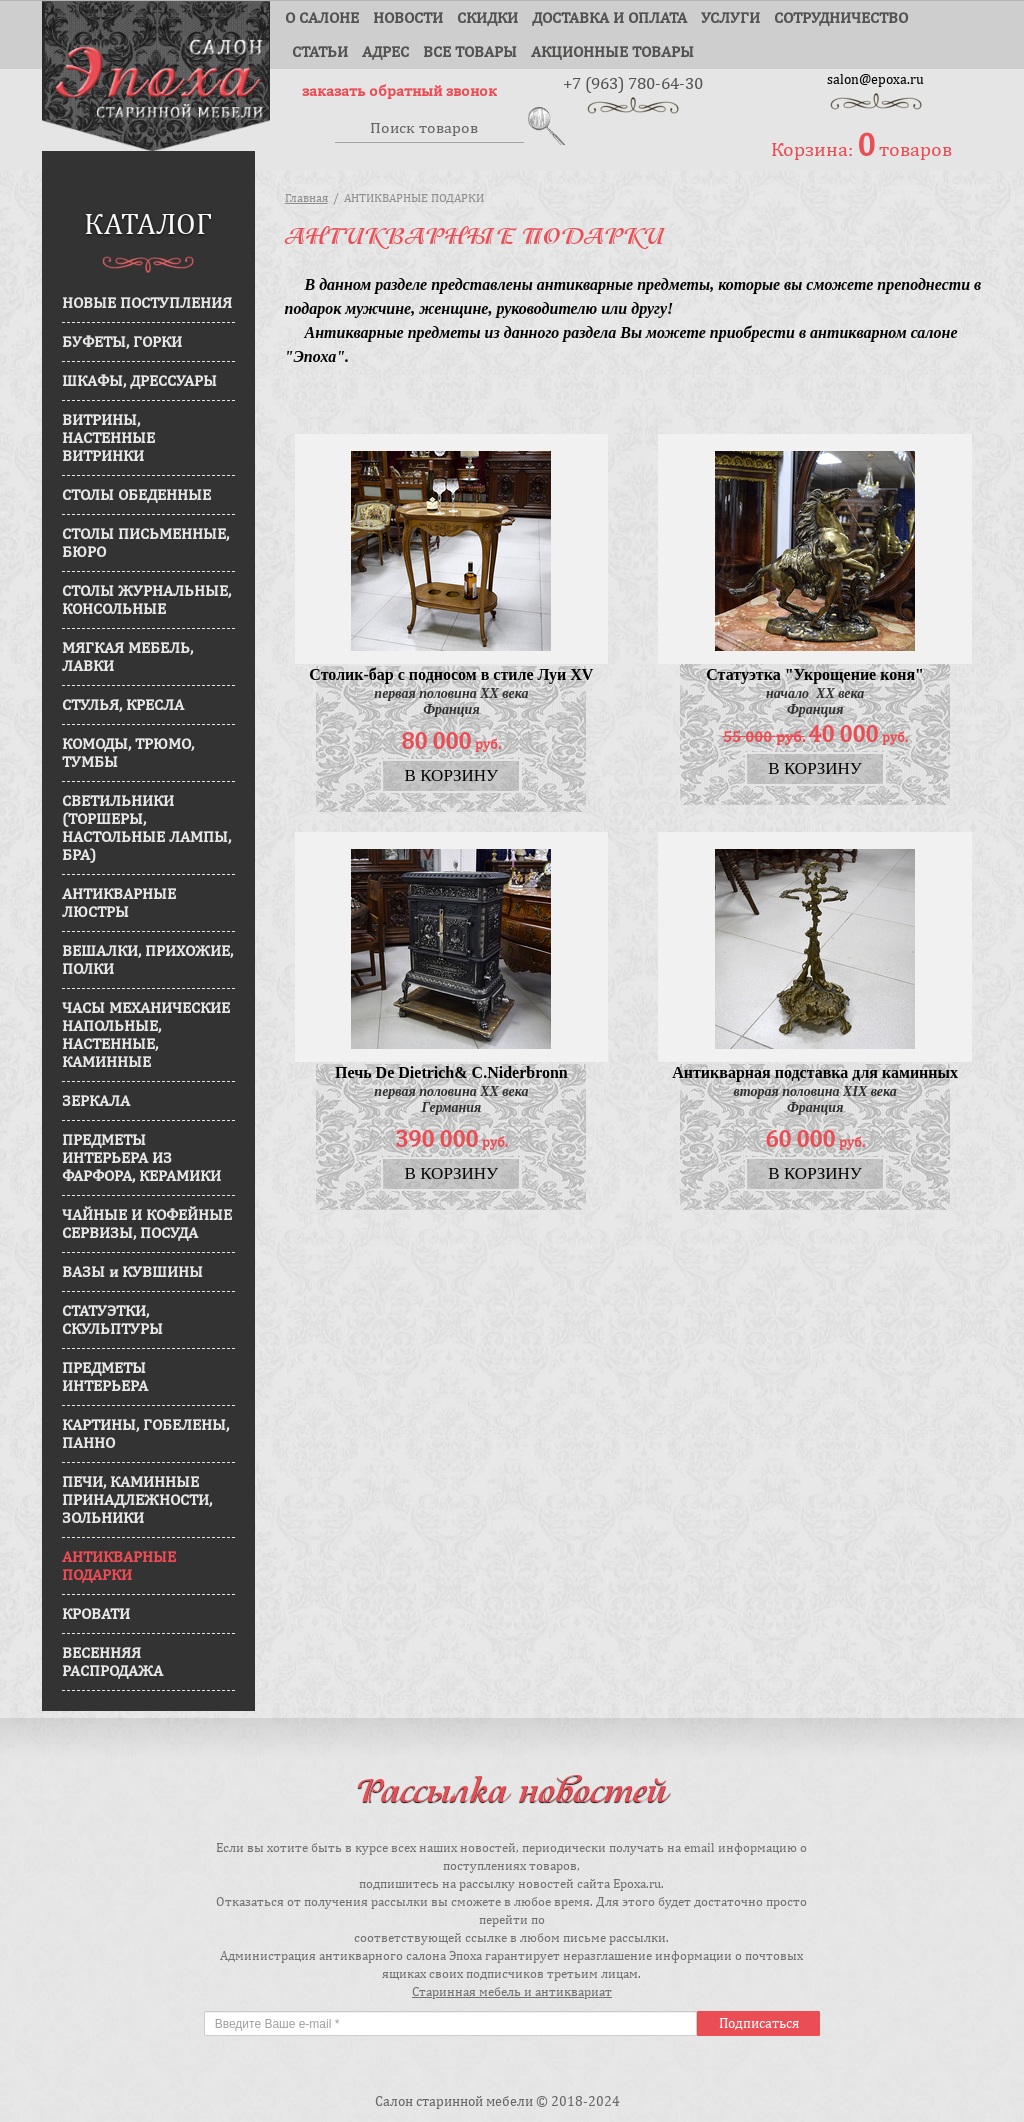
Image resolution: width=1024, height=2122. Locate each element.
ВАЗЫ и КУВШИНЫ (132, 1278)
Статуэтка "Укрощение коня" (815, 681)
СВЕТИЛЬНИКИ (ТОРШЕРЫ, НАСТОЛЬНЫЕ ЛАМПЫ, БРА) (146, 834)
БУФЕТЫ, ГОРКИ (122, 348)
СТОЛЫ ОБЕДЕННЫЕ (136, 501)
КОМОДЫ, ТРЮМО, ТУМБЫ (128, 759)
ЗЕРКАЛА (96, 1107)
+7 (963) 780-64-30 (633, 82)
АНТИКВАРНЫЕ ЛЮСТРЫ (119, 909)
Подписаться (759, 2023)
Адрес (385, 51)
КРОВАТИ (96, 1620)
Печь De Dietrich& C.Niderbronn (451, 1079)
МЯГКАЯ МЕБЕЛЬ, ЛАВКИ (127, 663)
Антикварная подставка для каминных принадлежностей (815, 1081)
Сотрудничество (841, 17)
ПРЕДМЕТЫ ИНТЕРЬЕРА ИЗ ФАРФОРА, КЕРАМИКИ (141, 1164)
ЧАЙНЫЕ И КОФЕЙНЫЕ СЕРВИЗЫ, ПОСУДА (147, 1230)
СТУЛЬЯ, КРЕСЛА (123, 711)
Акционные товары (612, 51)
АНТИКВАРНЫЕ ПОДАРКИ (119, 1572)
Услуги (730, 17)
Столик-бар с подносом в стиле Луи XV (451, 681)
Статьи (320, 51)
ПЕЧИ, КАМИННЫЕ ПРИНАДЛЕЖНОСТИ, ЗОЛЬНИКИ (137, 1506)
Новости (408, 17)
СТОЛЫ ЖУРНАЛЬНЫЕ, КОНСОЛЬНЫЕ (146, 606)
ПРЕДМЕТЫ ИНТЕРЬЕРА (105, 1383)
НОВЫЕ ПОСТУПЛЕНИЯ (147, 309)
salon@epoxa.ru (875, 79)
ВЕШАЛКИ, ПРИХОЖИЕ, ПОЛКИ (147, 966)
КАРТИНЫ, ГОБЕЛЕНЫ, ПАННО (145, 1440)
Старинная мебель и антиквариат (512, 1991)
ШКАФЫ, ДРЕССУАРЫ (139, 387)
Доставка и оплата (609, 17)
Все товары (470, 51)
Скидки (487, 17)
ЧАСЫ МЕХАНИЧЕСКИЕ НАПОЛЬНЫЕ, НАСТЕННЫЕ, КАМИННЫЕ (146, 1041)
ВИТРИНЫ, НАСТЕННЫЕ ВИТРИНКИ (108, 444)
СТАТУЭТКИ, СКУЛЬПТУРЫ (112, 1326)
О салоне (322, 17)
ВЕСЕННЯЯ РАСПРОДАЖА (112, 1668)
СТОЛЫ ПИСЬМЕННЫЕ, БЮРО (145, 549)
